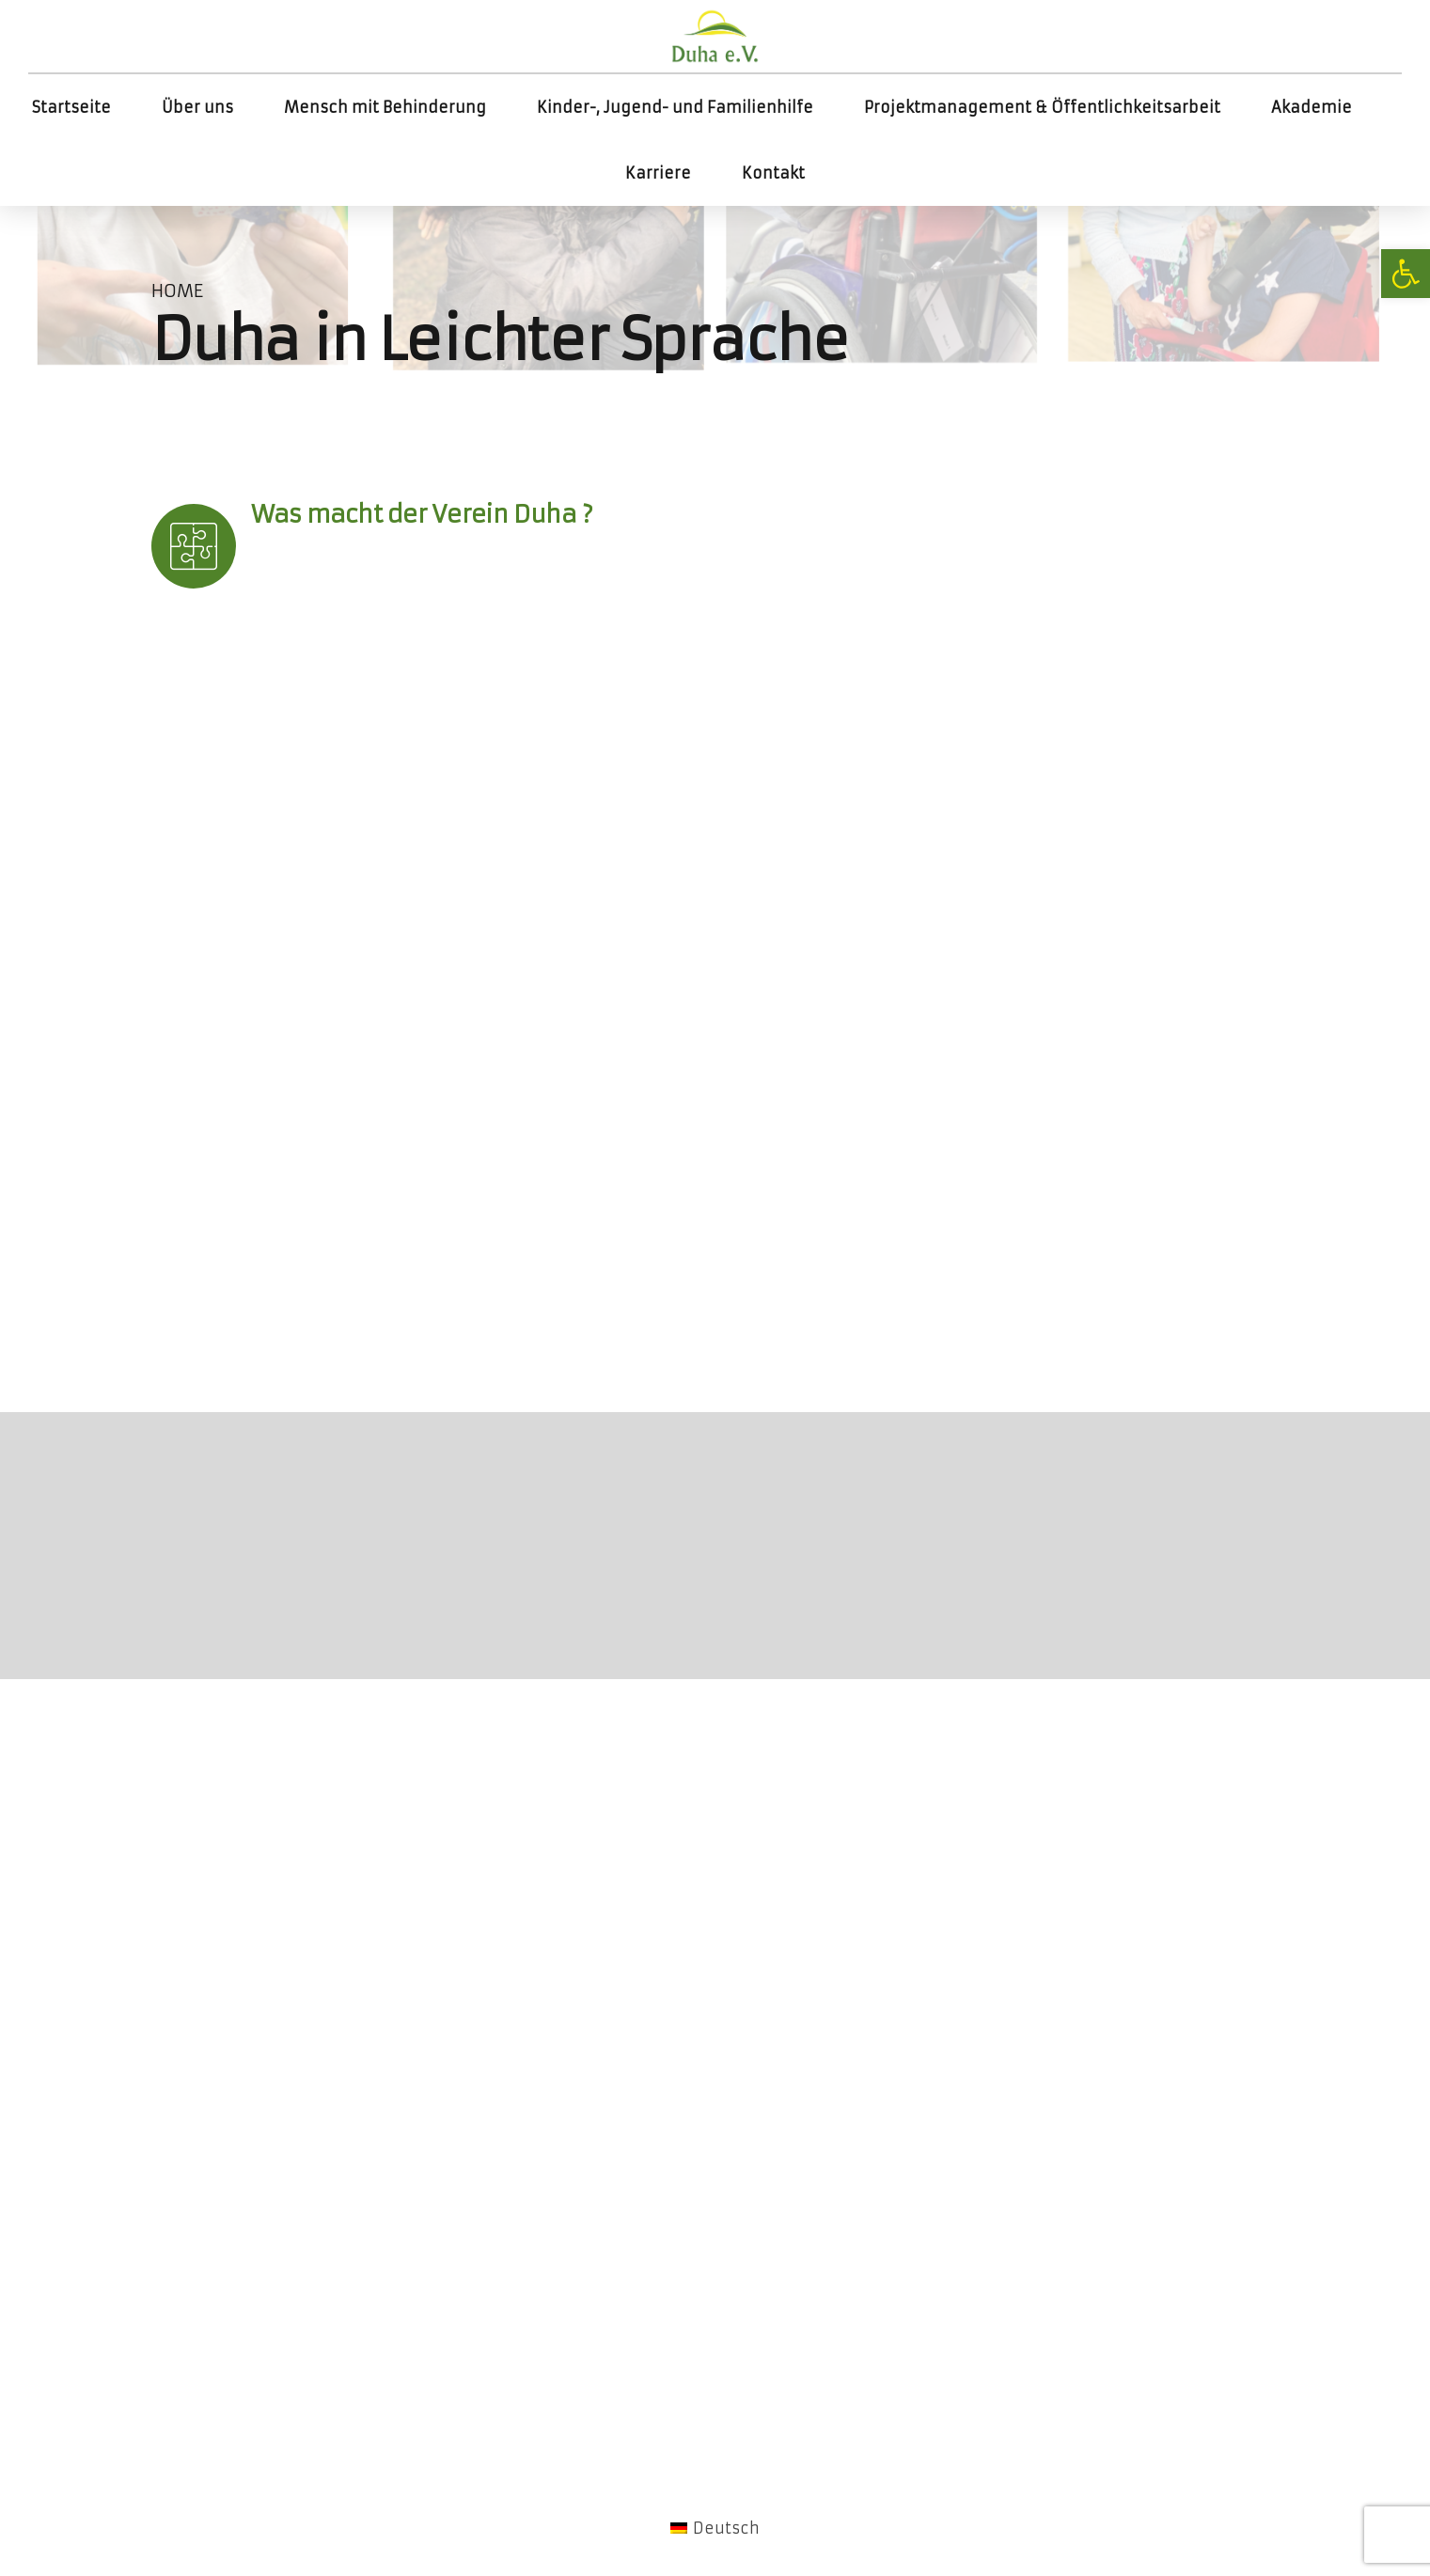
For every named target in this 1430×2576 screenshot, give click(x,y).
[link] (1405, 273)
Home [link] (177, 291)
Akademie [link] (1311, 107)
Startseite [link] (71, 107)
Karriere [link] (658, 173)
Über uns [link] (197, 107)
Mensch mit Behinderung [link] (385, 107)
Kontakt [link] (773, 173)
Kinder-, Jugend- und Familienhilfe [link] (675, 107)
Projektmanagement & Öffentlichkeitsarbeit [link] (1042, 107)
